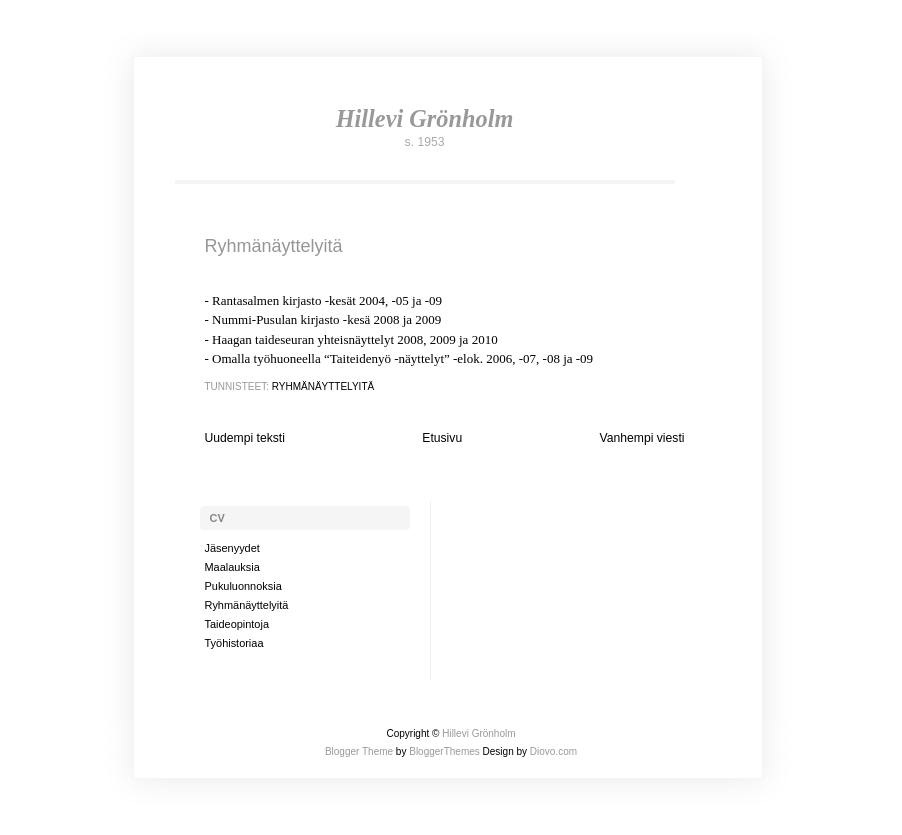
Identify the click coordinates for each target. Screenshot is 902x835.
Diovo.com (553, 751)
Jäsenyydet (232, 548)
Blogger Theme (359, 751)
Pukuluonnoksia (243, 586)
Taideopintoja (237, 624)
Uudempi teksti (245, 438)
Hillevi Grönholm (425, 118)
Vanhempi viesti (642, 438)
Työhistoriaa (234, 643)
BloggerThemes (442, 751)
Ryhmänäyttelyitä (274, 246)
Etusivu (442, 438)
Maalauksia (232, 567)
